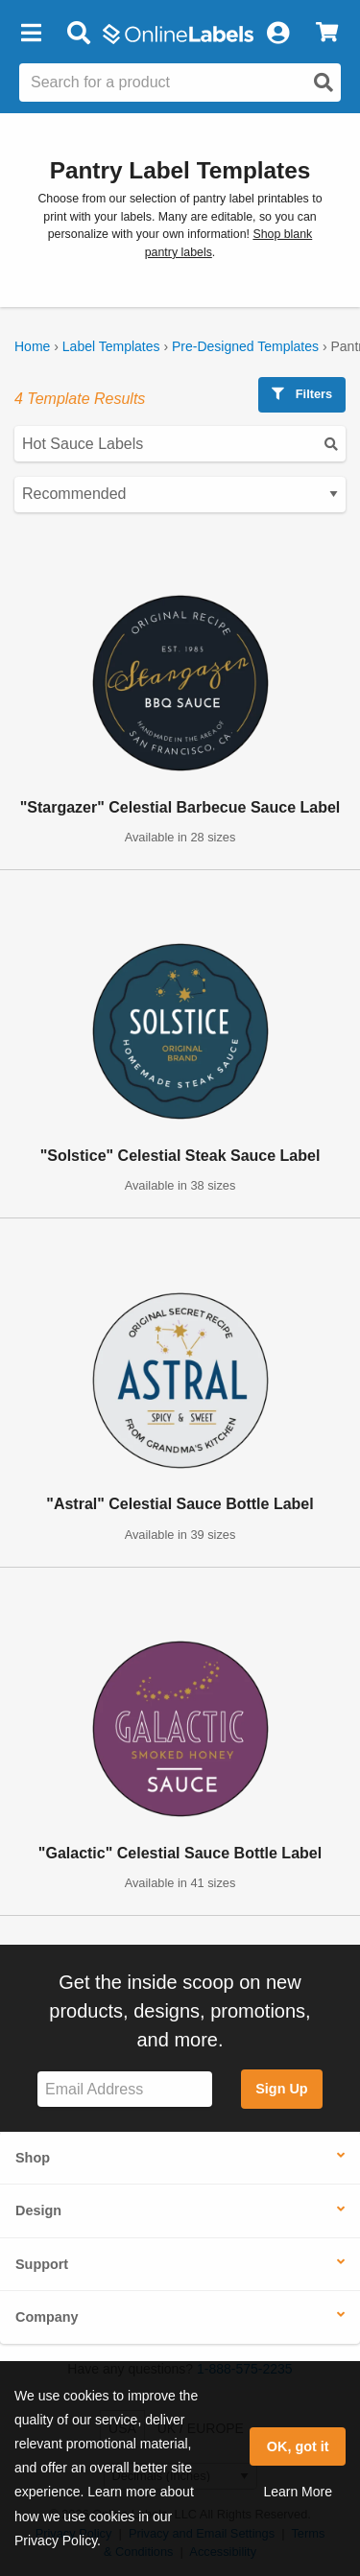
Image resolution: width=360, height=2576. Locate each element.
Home (32, 346)
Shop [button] (32, 2157)
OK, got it (298, 2446)
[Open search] (323, 82)
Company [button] (47, 2317)
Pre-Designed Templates (245, 346)
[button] (31, 34)
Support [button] (41, 2264)
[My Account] (277, 34)
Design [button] (38, 2210)
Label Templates (111, 346)
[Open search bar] (78, 34)
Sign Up (281, 2088)
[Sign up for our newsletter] (124, 2089)
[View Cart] (326, 33)
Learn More (297, 2491)
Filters (302, 394)
